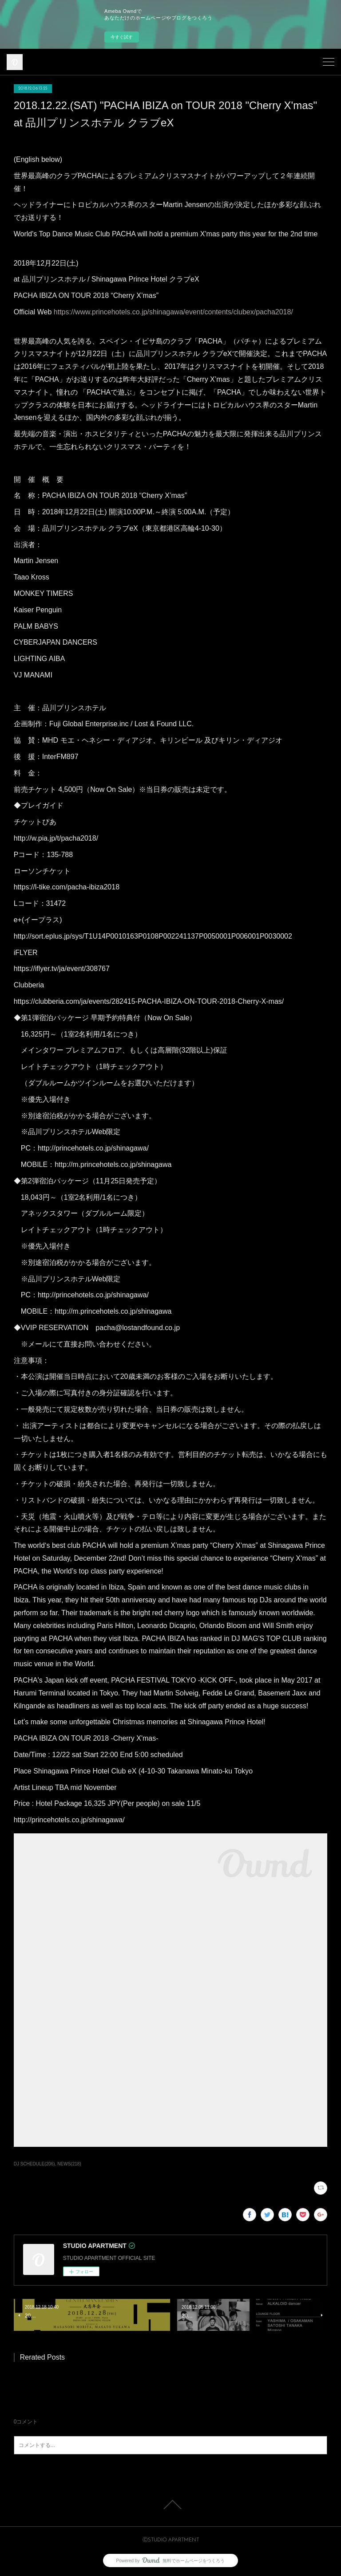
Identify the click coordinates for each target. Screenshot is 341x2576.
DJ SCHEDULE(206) (34, 2163)
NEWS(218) (69, 2163)
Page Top (170, 2504)
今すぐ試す (122, 37)
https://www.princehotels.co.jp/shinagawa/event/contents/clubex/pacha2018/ (173, 312)
